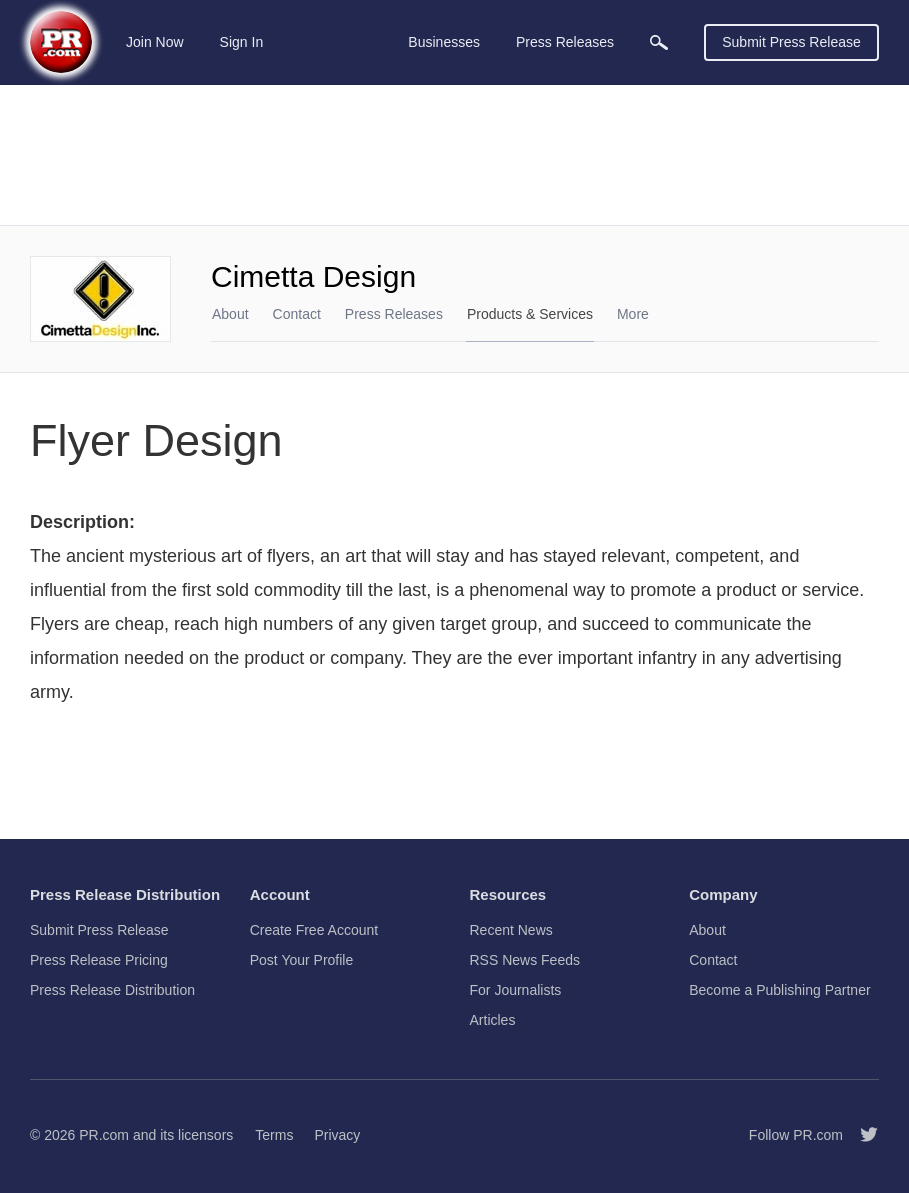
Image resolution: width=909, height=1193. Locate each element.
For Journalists (516, 990)
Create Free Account (314, 930)
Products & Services (530, 314)
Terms (274, 1135)
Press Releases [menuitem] (565, 42)
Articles (493, 1020)
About (230, 314)
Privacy (337, 1135)
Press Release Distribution (112, 990)
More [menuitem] (633, 314)
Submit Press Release (791, 42)
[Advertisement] (454, 155)
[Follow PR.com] (861, 1135)
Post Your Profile (302, 960)
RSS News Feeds (525, 960)
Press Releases (394, 314)
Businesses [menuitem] (444, 42)
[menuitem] (659, 42)
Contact (297, 314)
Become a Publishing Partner (779, 990)
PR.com (104, 1135)
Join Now (155, 42)
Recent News (511, 930)
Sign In (242, 42)
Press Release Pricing (99, 960)
